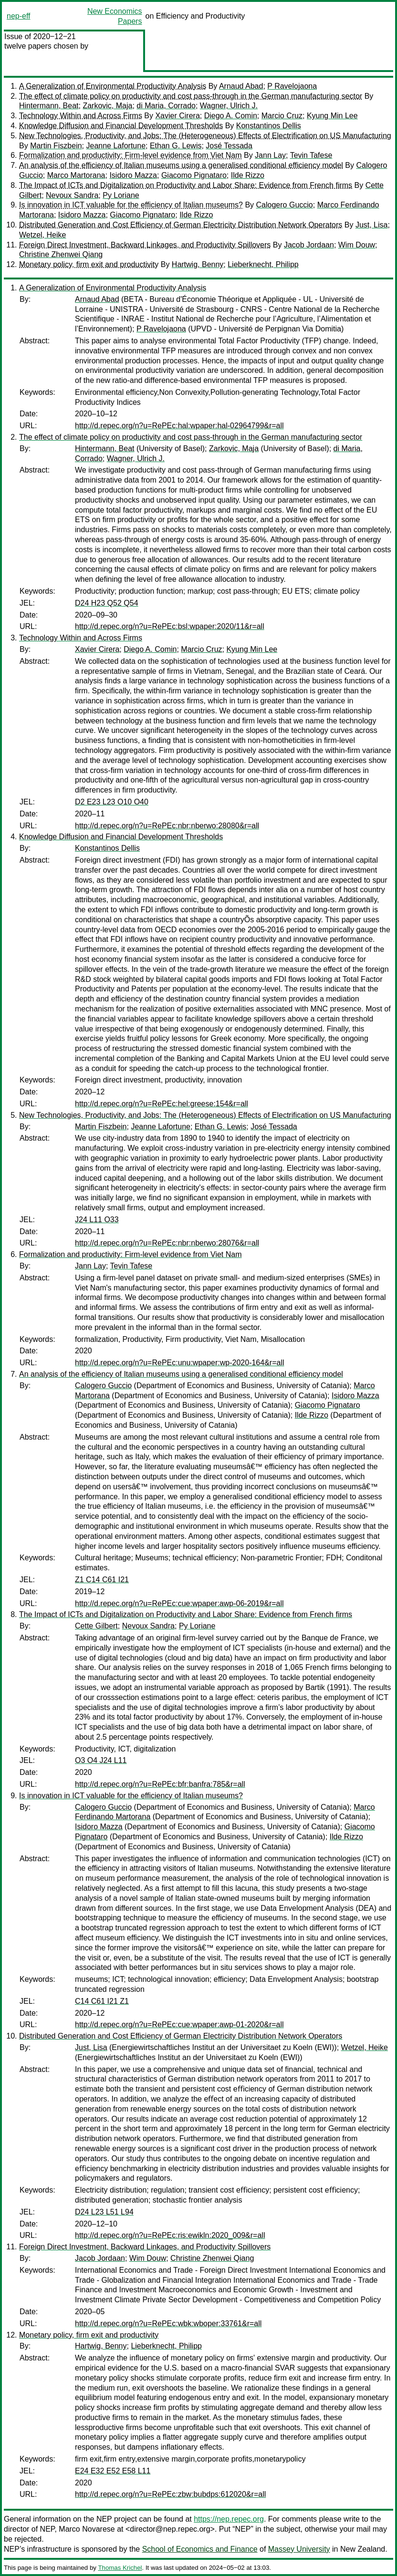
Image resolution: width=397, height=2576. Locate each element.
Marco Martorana (76, 175)
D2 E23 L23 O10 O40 (111, 802)
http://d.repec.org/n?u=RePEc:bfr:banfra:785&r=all (160, 1784)
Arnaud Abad (241, 86)
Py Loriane (121, 195)
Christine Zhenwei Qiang (61, 254)
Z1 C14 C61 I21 (102, 1580)
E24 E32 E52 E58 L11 (112, 2471)
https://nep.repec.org (229, 2519)
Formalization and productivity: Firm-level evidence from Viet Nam (130, 155)
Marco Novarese (87, 2529)
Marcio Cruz (282, 116)
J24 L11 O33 (97, 1220)
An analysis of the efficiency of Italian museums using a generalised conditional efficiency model (181, 165)
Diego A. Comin (230, 116)
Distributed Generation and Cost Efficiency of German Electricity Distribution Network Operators (180, 225)
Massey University (299, 2549)
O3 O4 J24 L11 (101, 1760)
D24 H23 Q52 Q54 (106, 603)
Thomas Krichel (120, 2567)
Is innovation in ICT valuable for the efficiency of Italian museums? (131, 205)
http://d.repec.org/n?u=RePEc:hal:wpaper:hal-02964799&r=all (179, 426)
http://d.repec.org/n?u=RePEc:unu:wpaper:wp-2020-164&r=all (179, 1363)
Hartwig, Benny (198, 264)
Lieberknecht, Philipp (263, 264)
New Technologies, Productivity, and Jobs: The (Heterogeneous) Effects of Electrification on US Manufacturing (205, 136)
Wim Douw (356, 245)
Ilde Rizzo (247, 175)
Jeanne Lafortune (116, 146)
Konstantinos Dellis (268, 126)
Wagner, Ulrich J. (229, 106)
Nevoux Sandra (72, 195)
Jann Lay (270, 155)
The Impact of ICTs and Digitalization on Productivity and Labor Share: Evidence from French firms (185, 185)
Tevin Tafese (311, 155)
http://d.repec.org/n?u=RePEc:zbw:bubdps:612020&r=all (170, 2494)
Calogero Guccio (284, 205)
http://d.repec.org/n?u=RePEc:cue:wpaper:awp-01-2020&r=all (179, 2024)
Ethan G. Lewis (176, 146)
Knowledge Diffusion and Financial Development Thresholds (121, 126)
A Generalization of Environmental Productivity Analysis (112, 86)
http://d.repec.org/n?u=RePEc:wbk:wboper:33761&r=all (168, 2323)
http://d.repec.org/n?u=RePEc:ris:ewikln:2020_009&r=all (170, 2235)
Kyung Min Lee (332, 116)
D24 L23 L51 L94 (104, 2212)
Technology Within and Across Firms (80, 116)
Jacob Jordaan (309, 245)
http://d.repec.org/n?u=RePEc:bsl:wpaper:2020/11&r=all (169, 626)
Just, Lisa (371, 225)
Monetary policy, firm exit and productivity (88, 264)
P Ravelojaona (292, 86)
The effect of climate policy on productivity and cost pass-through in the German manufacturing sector (190, 96)
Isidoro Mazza (133, 175)
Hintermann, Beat (49, 106)
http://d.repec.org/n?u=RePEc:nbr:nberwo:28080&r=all (167, 826)
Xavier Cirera (177, 116)
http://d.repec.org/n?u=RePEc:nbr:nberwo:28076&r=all (167, 1243)
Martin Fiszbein (56, 146)
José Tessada (229, 146)
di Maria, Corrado (166, 106)
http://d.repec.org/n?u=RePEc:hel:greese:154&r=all (161, 1104)
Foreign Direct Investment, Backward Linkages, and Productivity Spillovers (145, 245)
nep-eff (19, 16)
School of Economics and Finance (200, 2549)
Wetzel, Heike (42, 235)
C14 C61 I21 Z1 (102, 2001)
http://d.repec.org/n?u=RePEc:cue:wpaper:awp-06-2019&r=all (179, 1603)
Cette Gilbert (96, 1626)
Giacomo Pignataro (194, 175)
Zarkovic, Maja (107, 106)
